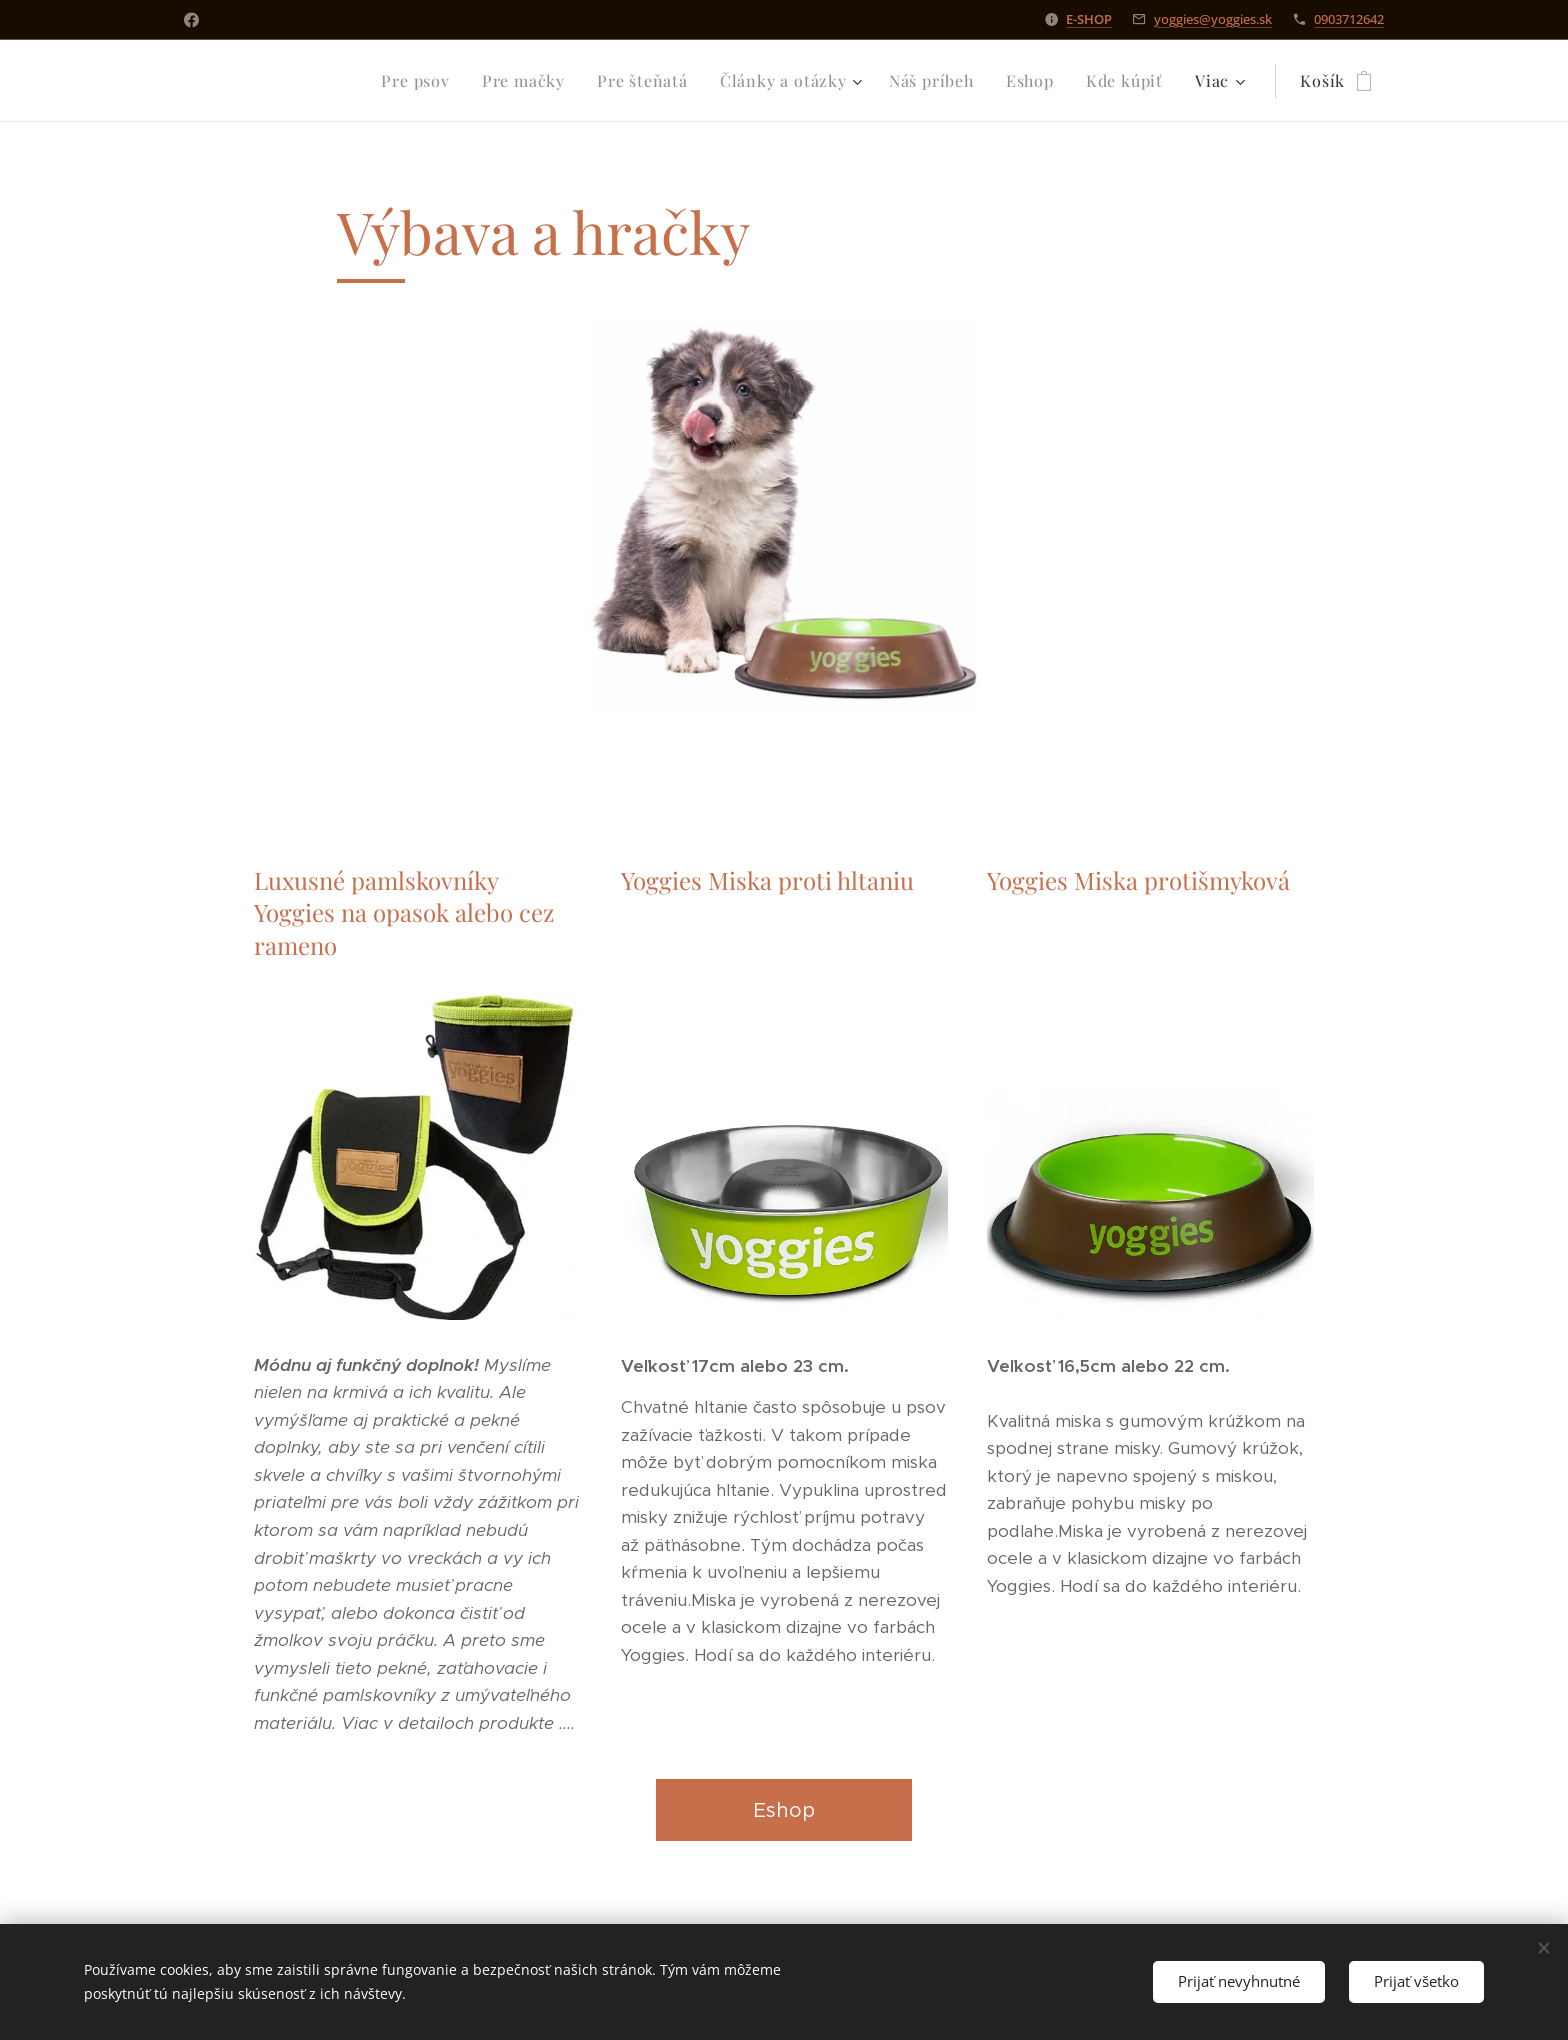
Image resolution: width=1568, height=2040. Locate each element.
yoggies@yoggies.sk (1213, 19)
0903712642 (1349, 19)
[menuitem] (265, 81)
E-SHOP (1089, 19)
